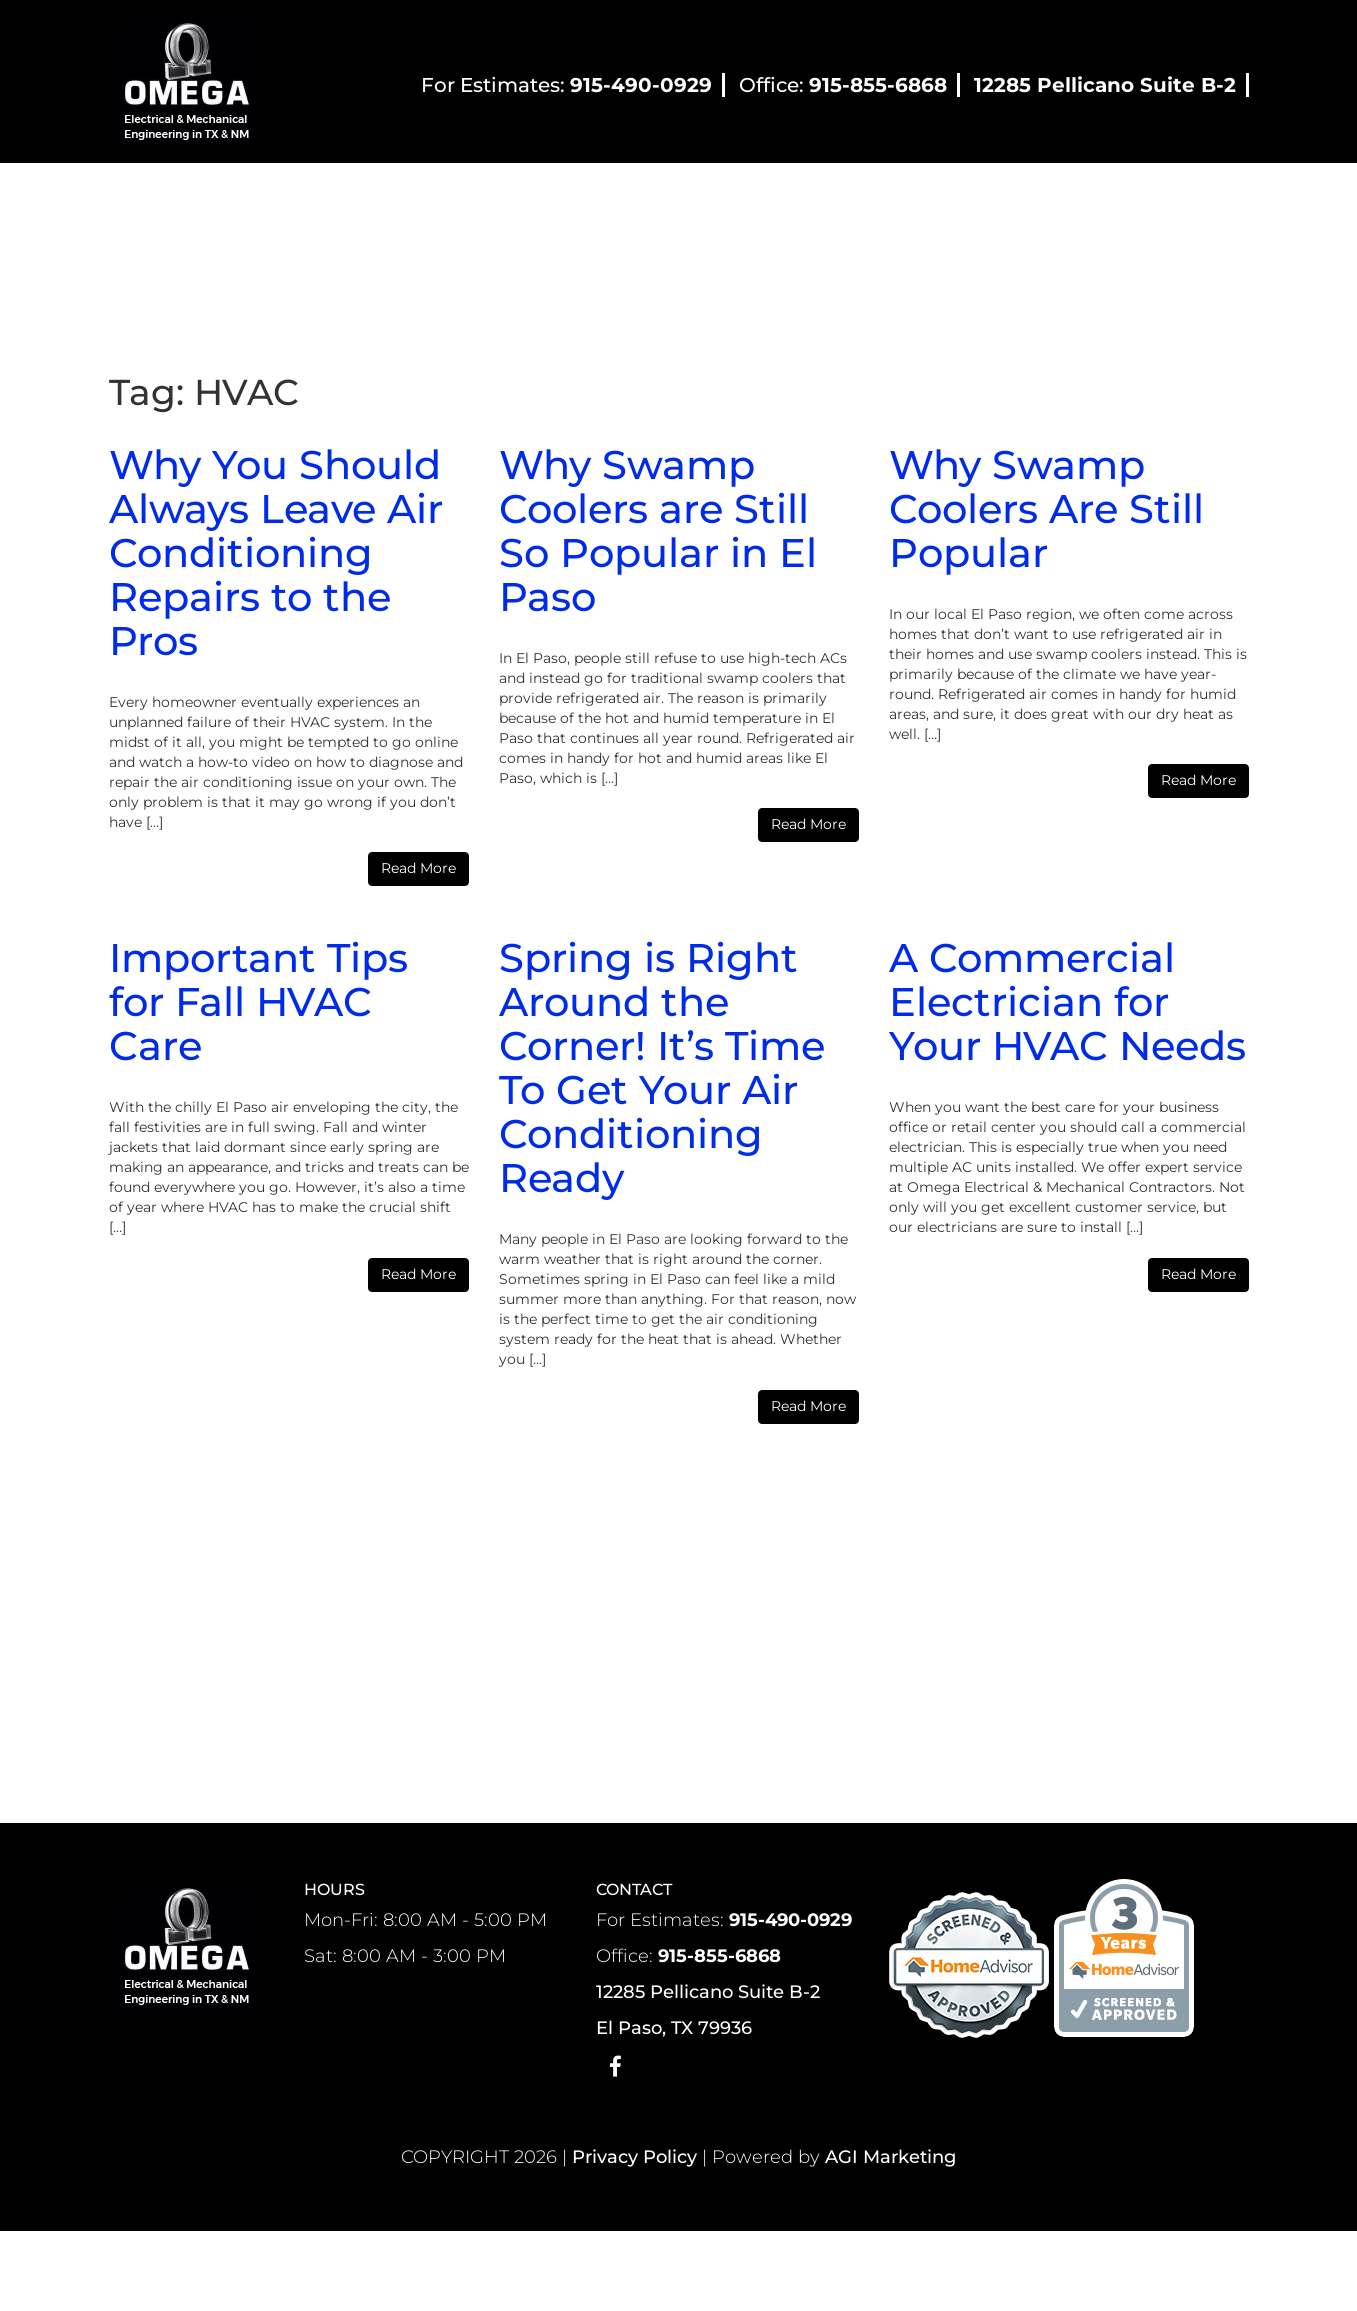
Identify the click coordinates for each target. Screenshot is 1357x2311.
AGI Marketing (890, 2157)
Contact (1051, 198)
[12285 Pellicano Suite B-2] (1106, 87)
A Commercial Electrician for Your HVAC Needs (1067, 1001)
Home (246, 198)
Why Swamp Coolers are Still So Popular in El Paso (658, 530)
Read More (418, 868)
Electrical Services (838, 198)
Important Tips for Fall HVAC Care (258, 1001)
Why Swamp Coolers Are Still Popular (1046, 508)
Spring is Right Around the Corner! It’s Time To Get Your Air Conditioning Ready (662, 1067)
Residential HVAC (475, 198)
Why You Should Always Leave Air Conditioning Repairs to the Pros (276, 552)
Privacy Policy (634, 2157)
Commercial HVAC (658, 198)
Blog (962, 198)
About (333, 198)
